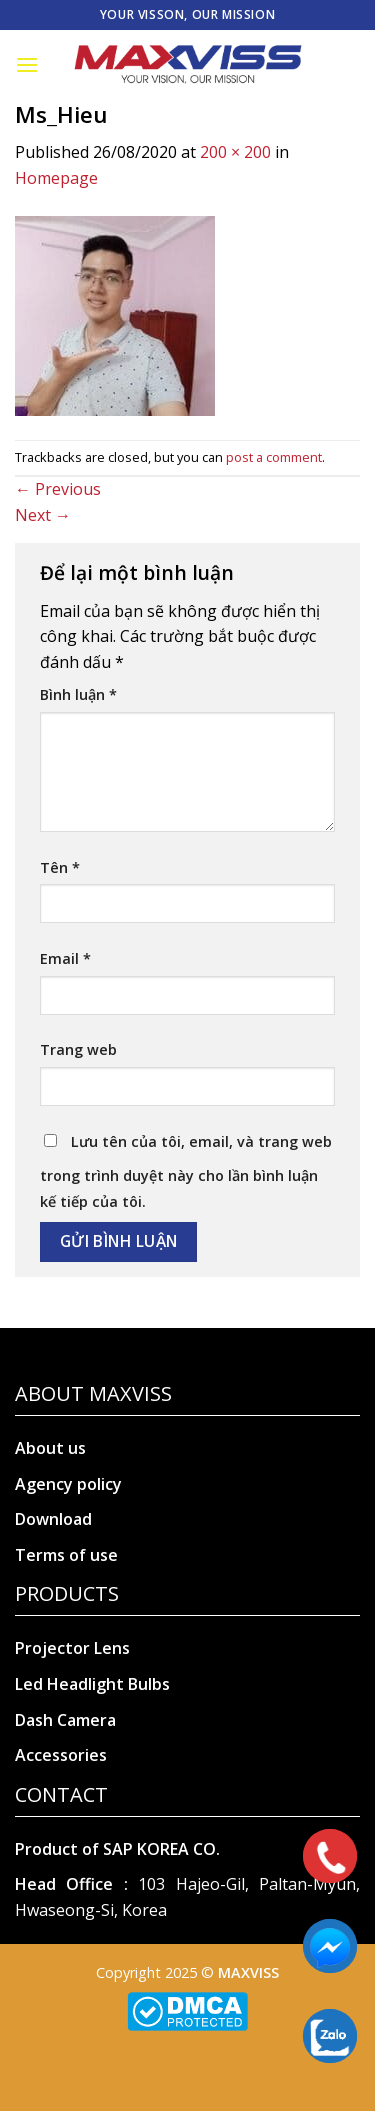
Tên (60, 867)
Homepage (56, 178)
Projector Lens (72, 1648)
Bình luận (78, 694)
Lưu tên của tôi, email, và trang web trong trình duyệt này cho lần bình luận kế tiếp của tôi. (186, 1171)
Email (65, 958)
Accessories (61, 1755)
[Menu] (27, 64)
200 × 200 (235, 152)
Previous (58, 489)
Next (43, 515)
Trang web (78, 1049)
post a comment (274, 457)
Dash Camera (65, 1720)
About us (50, 1448)
